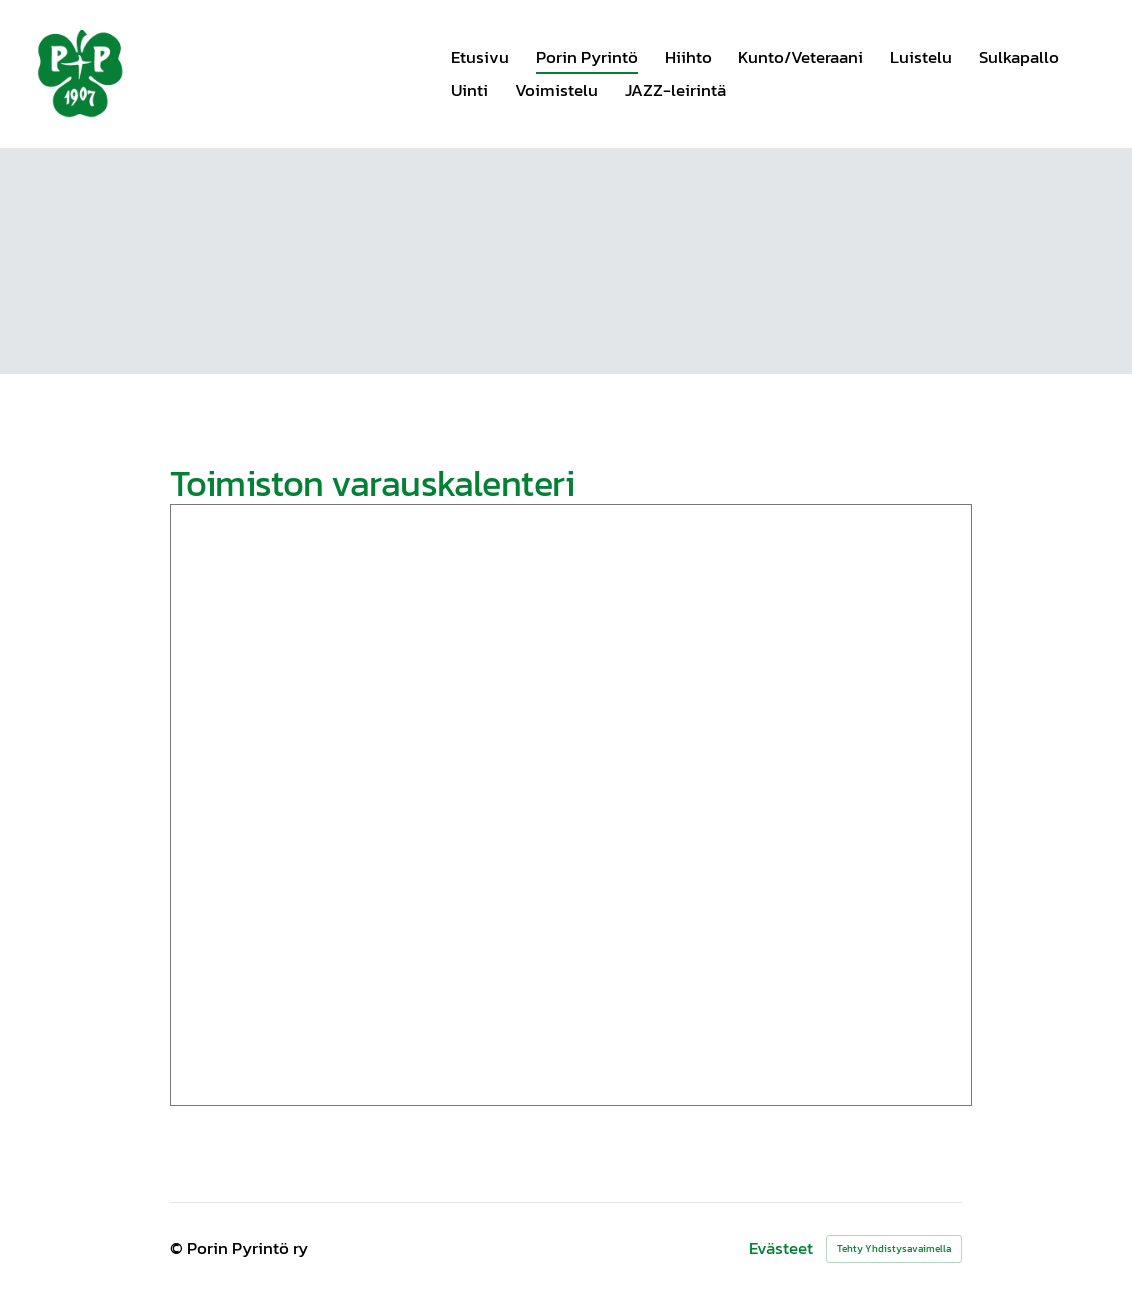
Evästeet (781, 1248)
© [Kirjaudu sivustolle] (178, 1248)
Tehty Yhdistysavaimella (894, 1248)
